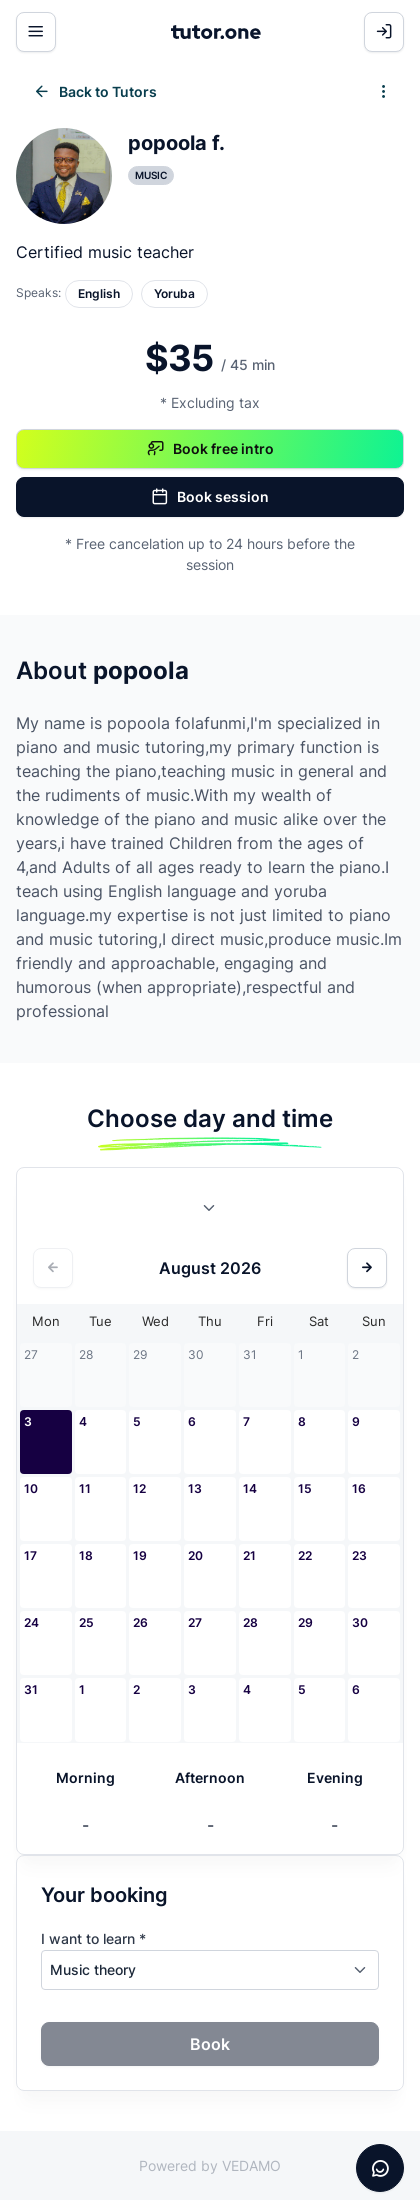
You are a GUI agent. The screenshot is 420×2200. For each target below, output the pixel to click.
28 (250, 1622)
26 (140, 1622)
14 (250, 1488)
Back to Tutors (95, 92)
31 (31, 1689)
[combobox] (210, 1212)
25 (86, 1622)
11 (85, 1488)
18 (86, 1555)
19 (140, 1555)
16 (359, 1488)
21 (249, 1555)
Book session (210, 497)
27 (195, 1622)
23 (359, 1555)
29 (305, 1622)
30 (360, 1622)
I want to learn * (93, 1938)
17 (30, 1555)
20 (195, 1555)
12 (139, 1488)
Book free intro (210, 449)
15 (305, 1488)
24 (31, 1622)
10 (31, 1488)
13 (195, 1488)
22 (305, 1555)
